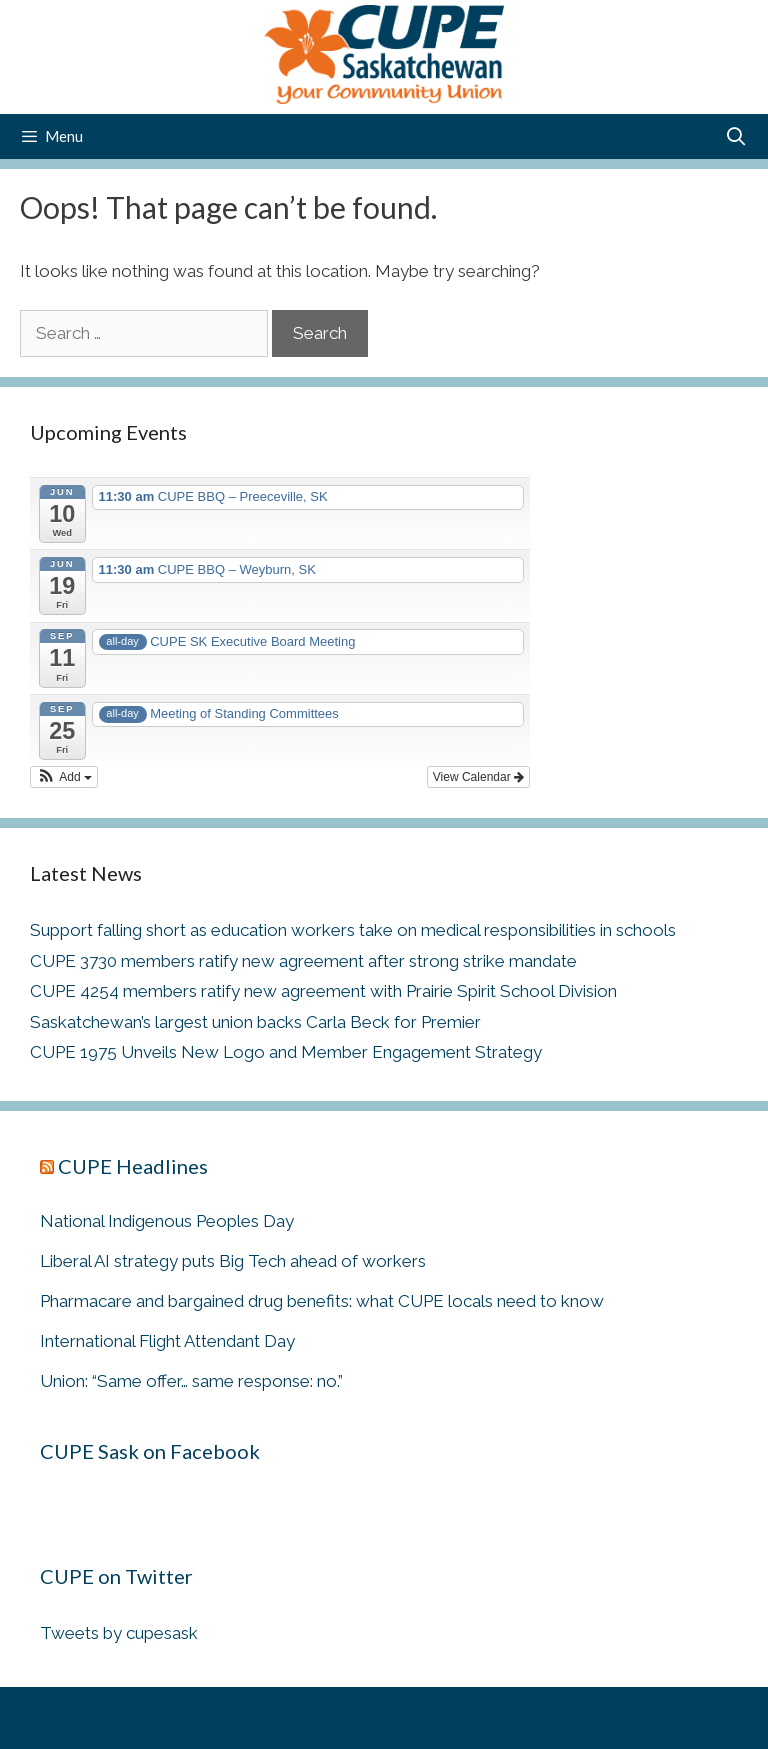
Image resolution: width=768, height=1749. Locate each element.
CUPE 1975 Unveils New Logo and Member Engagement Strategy (286, 1052)
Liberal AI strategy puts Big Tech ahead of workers (233, 1261)
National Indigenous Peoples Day (167, 1221)
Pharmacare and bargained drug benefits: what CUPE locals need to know (322, 1301)
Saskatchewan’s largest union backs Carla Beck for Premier (255, 1022)
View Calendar (478, 777)
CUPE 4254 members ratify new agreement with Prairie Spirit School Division (323, 991)
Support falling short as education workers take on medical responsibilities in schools (353, 930)
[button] (64, 777)
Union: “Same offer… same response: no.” (191, 1381)
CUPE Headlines (133, 1166)
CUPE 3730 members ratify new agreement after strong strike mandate (303, 961)
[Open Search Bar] (736, 136)
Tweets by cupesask (119, 1633)
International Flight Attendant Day (167, 1341)
